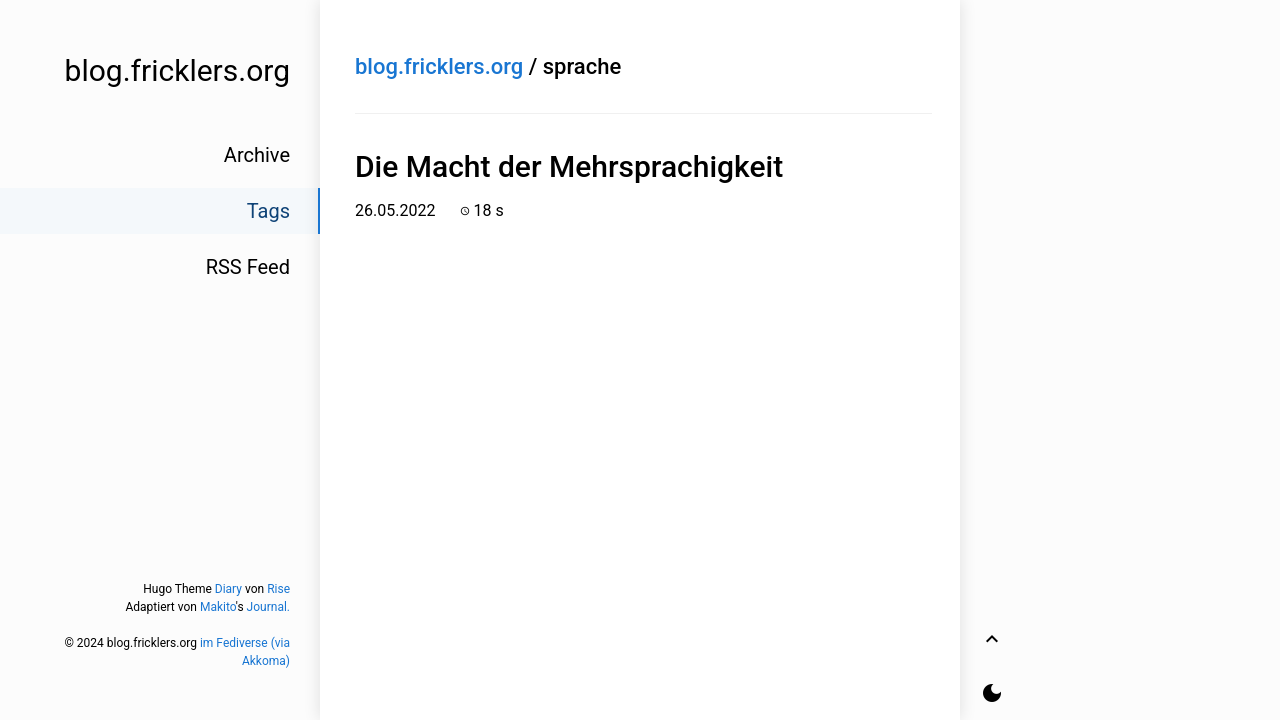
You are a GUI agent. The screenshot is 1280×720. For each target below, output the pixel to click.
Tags (268, 211)
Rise (278, 589)
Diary (228, 589)
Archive (257, 155)
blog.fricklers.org (439, 66)
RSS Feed (248, 267)
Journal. (268, 607)
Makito (218, 607)
